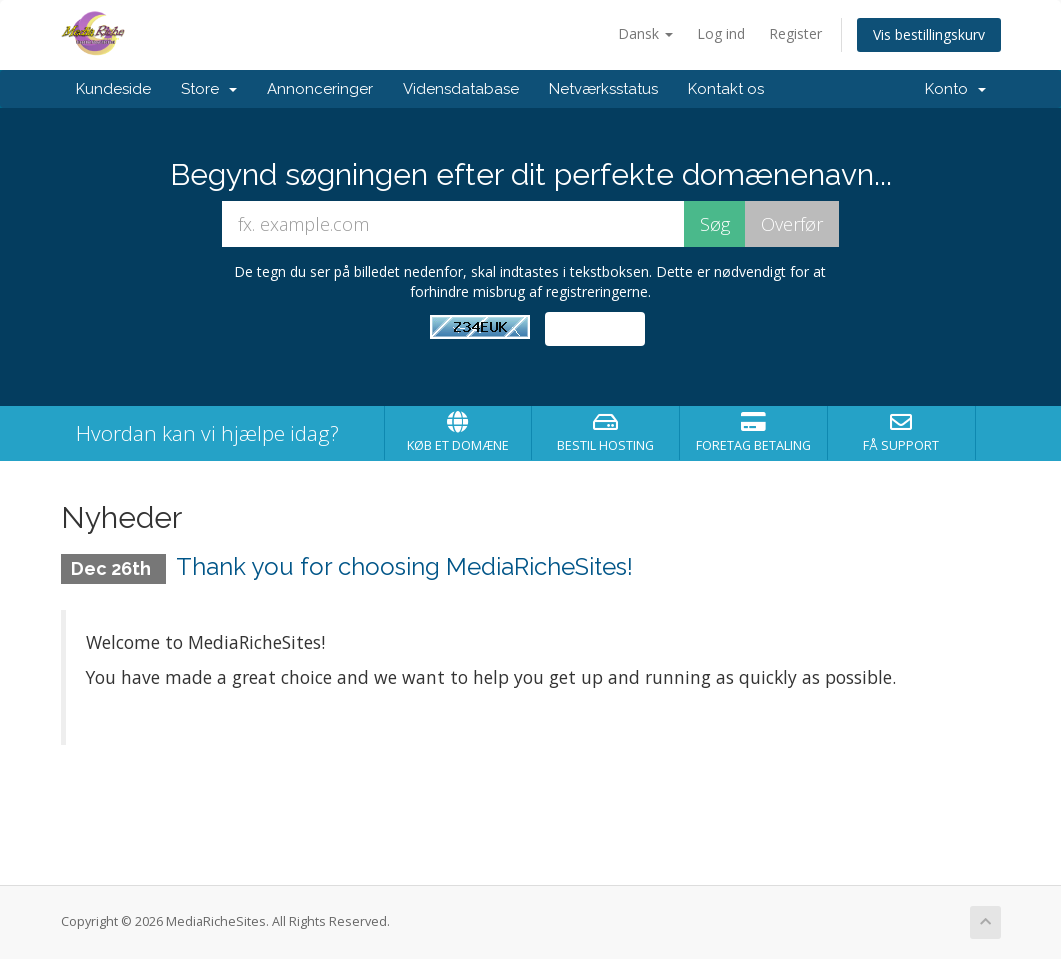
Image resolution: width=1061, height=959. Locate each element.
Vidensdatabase (461, 89)
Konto (955, 89)
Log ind (721, 33)
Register (795, 33)
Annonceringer (320, 89)
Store (209, 89)
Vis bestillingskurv (929, 34)
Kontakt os (726, 89)
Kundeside (113, 89)
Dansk (645, 33)
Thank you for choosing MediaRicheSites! (404, 566)
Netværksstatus (603, 89)
